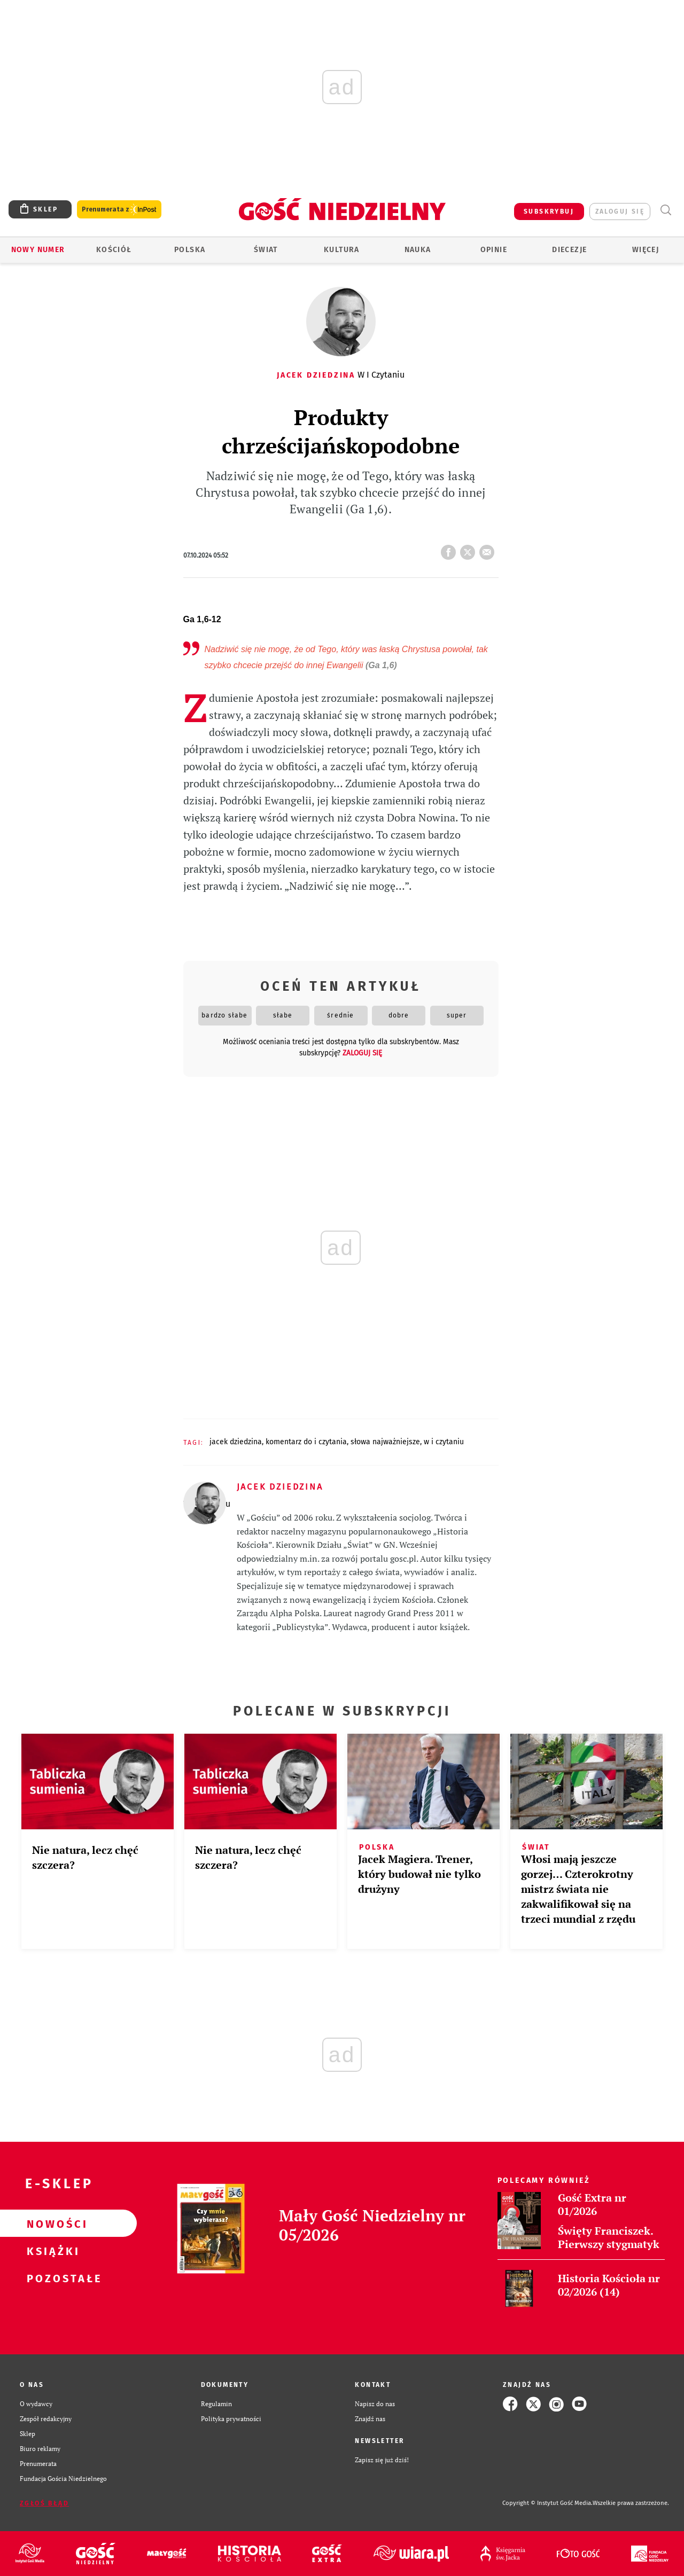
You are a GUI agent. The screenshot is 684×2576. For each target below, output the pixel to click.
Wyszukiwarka (665, 210)
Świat (266, 249)
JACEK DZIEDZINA (235, 1441)
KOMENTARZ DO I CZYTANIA (306, 1441)
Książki (51, 2251)
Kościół (114, 249)
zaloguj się (619, 211)
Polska (189, 249)
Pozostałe (51, 2278)
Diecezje (569, 249)
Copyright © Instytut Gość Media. (547, 2503)
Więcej (645, 249)
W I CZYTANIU (444, 1441)
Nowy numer (38, 249)
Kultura (342, 249)
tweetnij (469, 549)
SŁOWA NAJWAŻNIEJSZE (385, 1441)
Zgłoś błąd (44, 2503)
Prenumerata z (119, 209)
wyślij (489, 549)
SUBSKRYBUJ (549, 211)
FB (450, 549)
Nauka (418, 249)
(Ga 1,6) (381, 665)
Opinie (493, 249)
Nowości (51, 2223)
